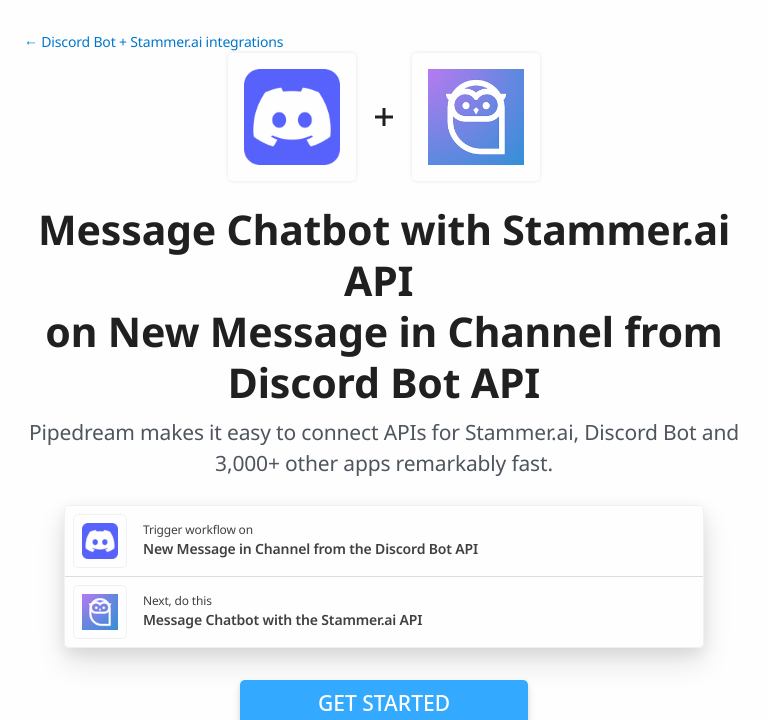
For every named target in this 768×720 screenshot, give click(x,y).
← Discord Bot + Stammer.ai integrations (153, 42)
